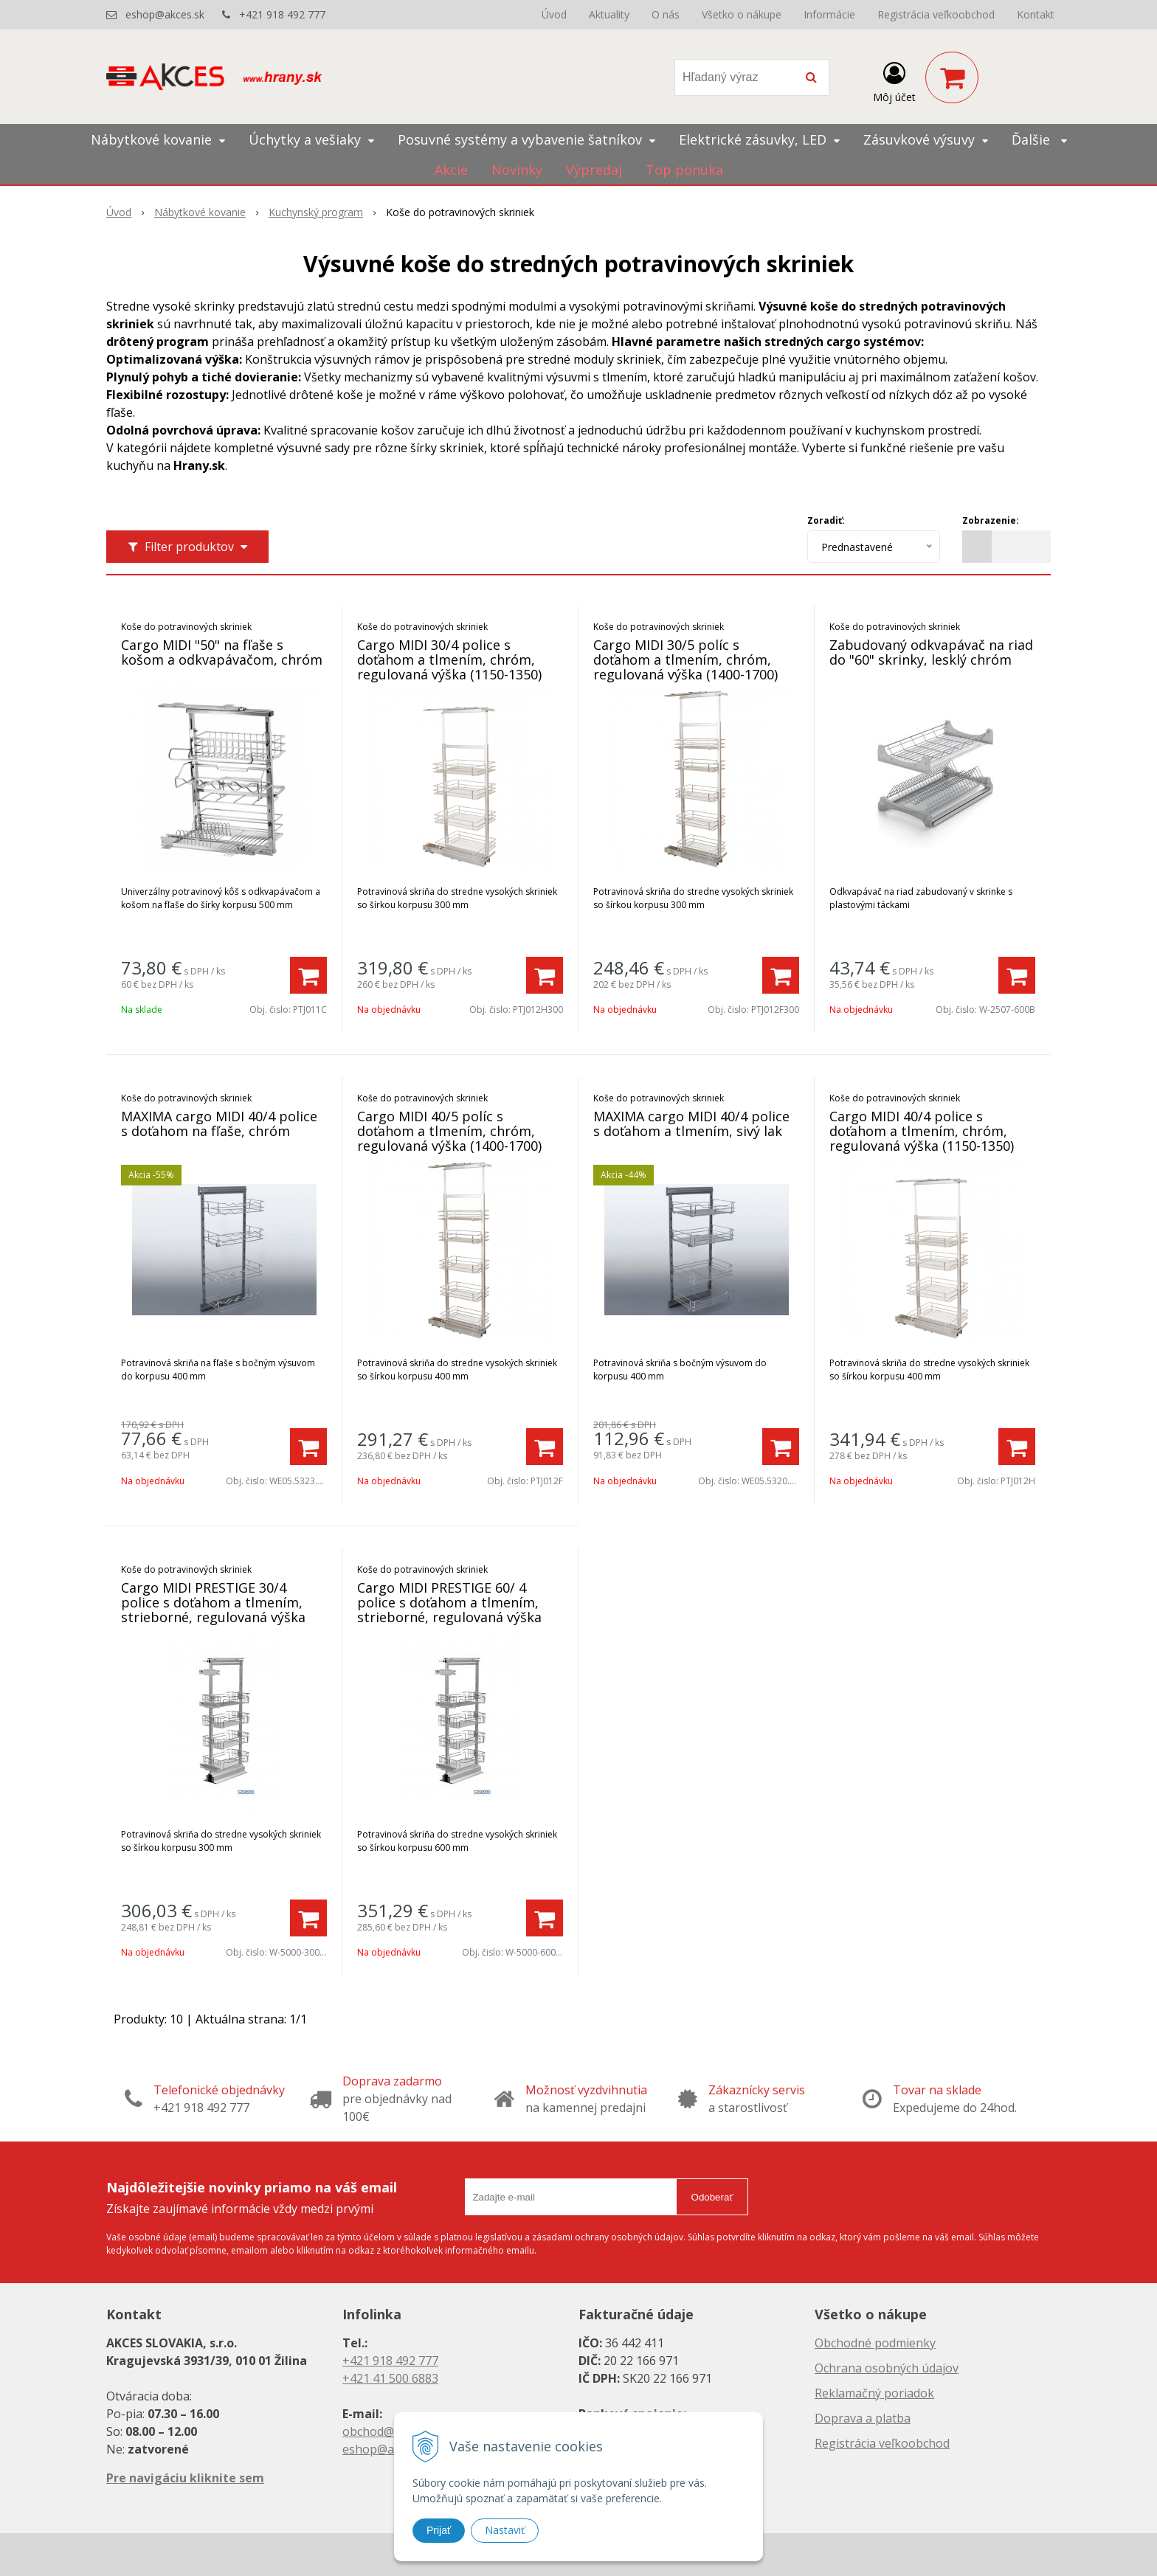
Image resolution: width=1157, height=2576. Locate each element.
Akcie (451, 170)
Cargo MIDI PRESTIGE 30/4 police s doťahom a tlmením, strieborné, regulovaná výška (213, 1602)
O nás (666, 14)
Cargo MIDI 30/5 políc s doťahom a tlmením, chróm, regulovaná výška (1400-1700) (685, 659)
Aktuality (609, 14)
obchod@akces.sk (391, 2431)
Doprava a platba (863, 2418)
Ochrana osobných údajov (887, 2368)
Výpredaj (594, 170)
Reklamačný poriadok (874, 2393)
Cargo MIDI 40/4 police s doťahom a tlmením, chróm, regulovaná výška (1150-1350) (921, 1130)
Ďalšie (1039, 139)
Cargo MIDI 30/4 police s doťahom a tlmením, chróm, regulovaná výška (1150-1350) (449, 659)
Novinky (516, 170)
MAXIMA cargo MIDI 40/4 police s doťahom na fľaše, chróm (219, 1123)
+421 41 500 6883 (390, 2378)
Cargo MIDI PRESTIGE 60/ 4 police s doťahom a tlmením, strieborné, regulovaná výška (449, 1602)
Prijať (438, 2530)
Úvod (554, 14)
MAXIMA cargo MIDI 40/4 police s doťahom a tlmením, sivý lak (691, 1123)
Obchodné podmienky (875, 2343)
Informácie (829, 14)
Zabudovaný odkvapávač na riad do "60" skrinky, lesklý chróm (931, 652)
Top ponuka (684, 170)
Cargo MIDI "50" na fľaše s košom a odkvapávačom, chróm (221, 652)
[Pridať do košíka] (308, 975)
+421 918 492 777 (282, 14)
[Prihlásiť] (894, 80)
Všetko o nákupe (741, 14)
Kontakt (1035, 14)
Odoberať (712, 2197)
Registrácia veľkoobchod (936, 14)
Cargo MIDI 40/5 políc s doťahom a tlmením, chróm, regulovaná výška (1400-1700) (449, 1130)
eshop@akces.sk (164, 14)
